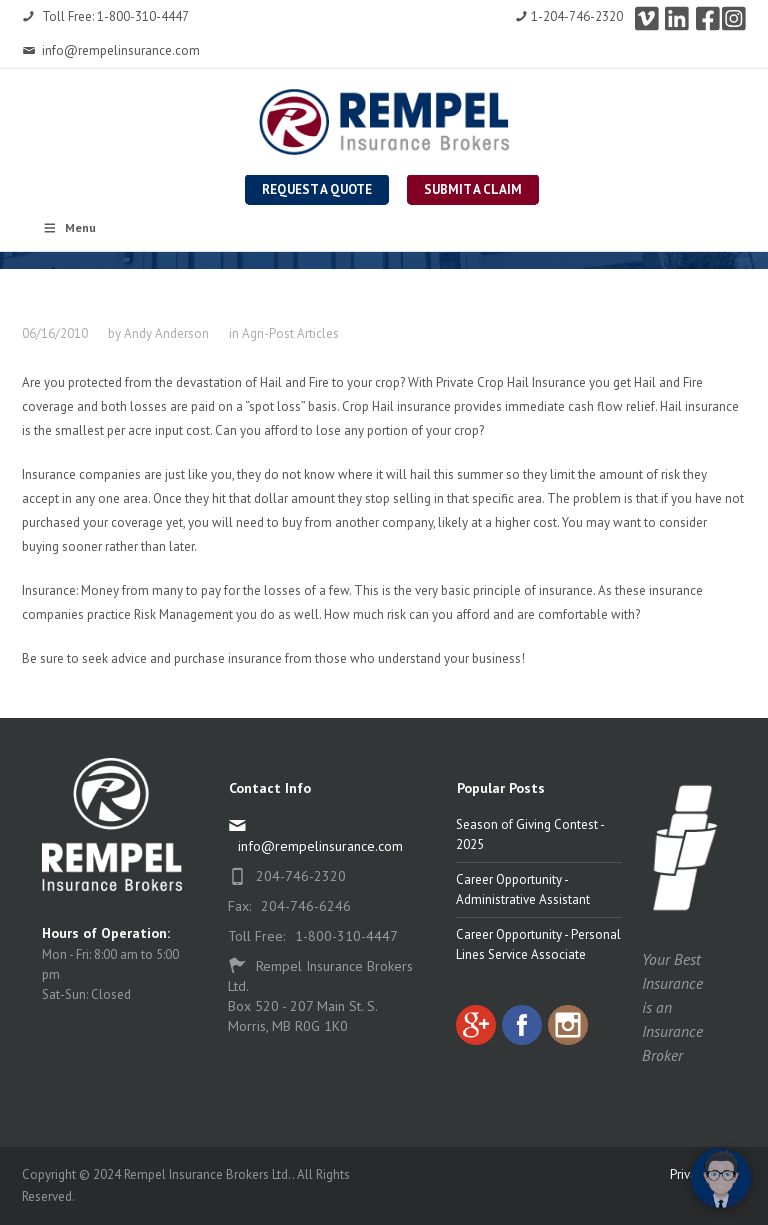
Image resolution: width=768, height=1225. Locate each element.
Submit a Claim (473, 189)
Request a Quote (317, 189)
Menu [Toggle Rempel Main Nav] (69, 227)
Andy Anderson (166, 333)
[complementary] (623, 1115)
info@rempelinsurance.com (111, 50)
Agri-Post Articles (290, 333)
